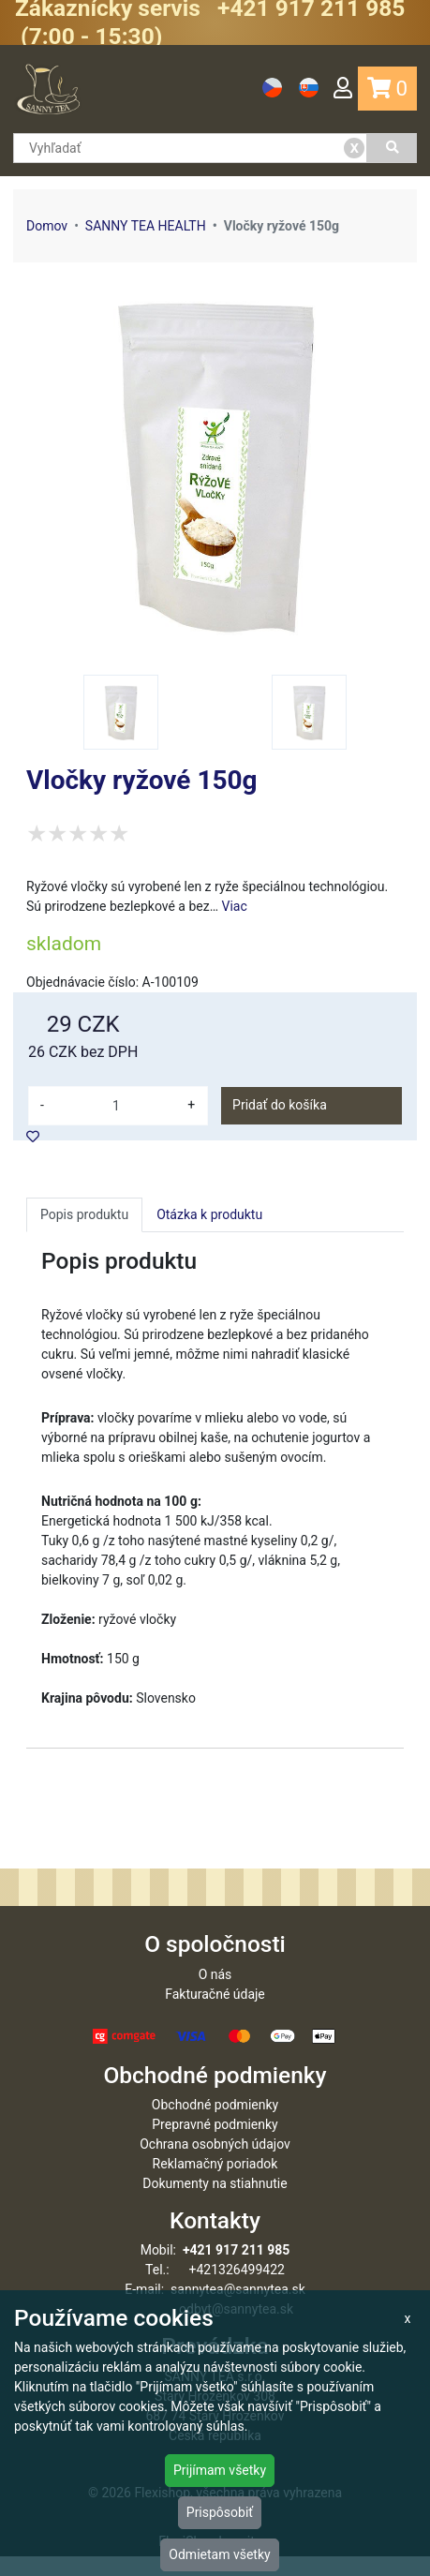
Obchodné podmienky (215, 2124)
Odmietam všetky (219, 2554)
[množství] (116, 1105)
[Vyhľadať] (392, 148)
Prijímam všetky (219, 2470)
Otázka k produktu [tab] (209, 1214)
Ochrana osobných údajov (215, 2163)
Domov (46, 225)
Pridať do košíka (279, 1104)
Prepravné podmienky (214, 2144)
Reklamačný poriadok (215, 2183)
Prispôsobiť (219, 2512)
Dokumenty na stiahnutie (214, 2203)
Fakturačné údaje (215, 2013)
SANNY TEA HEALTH (145, 225)
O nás (215, 1994)
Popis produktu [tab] (84, 1214)
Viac (234, 906)
